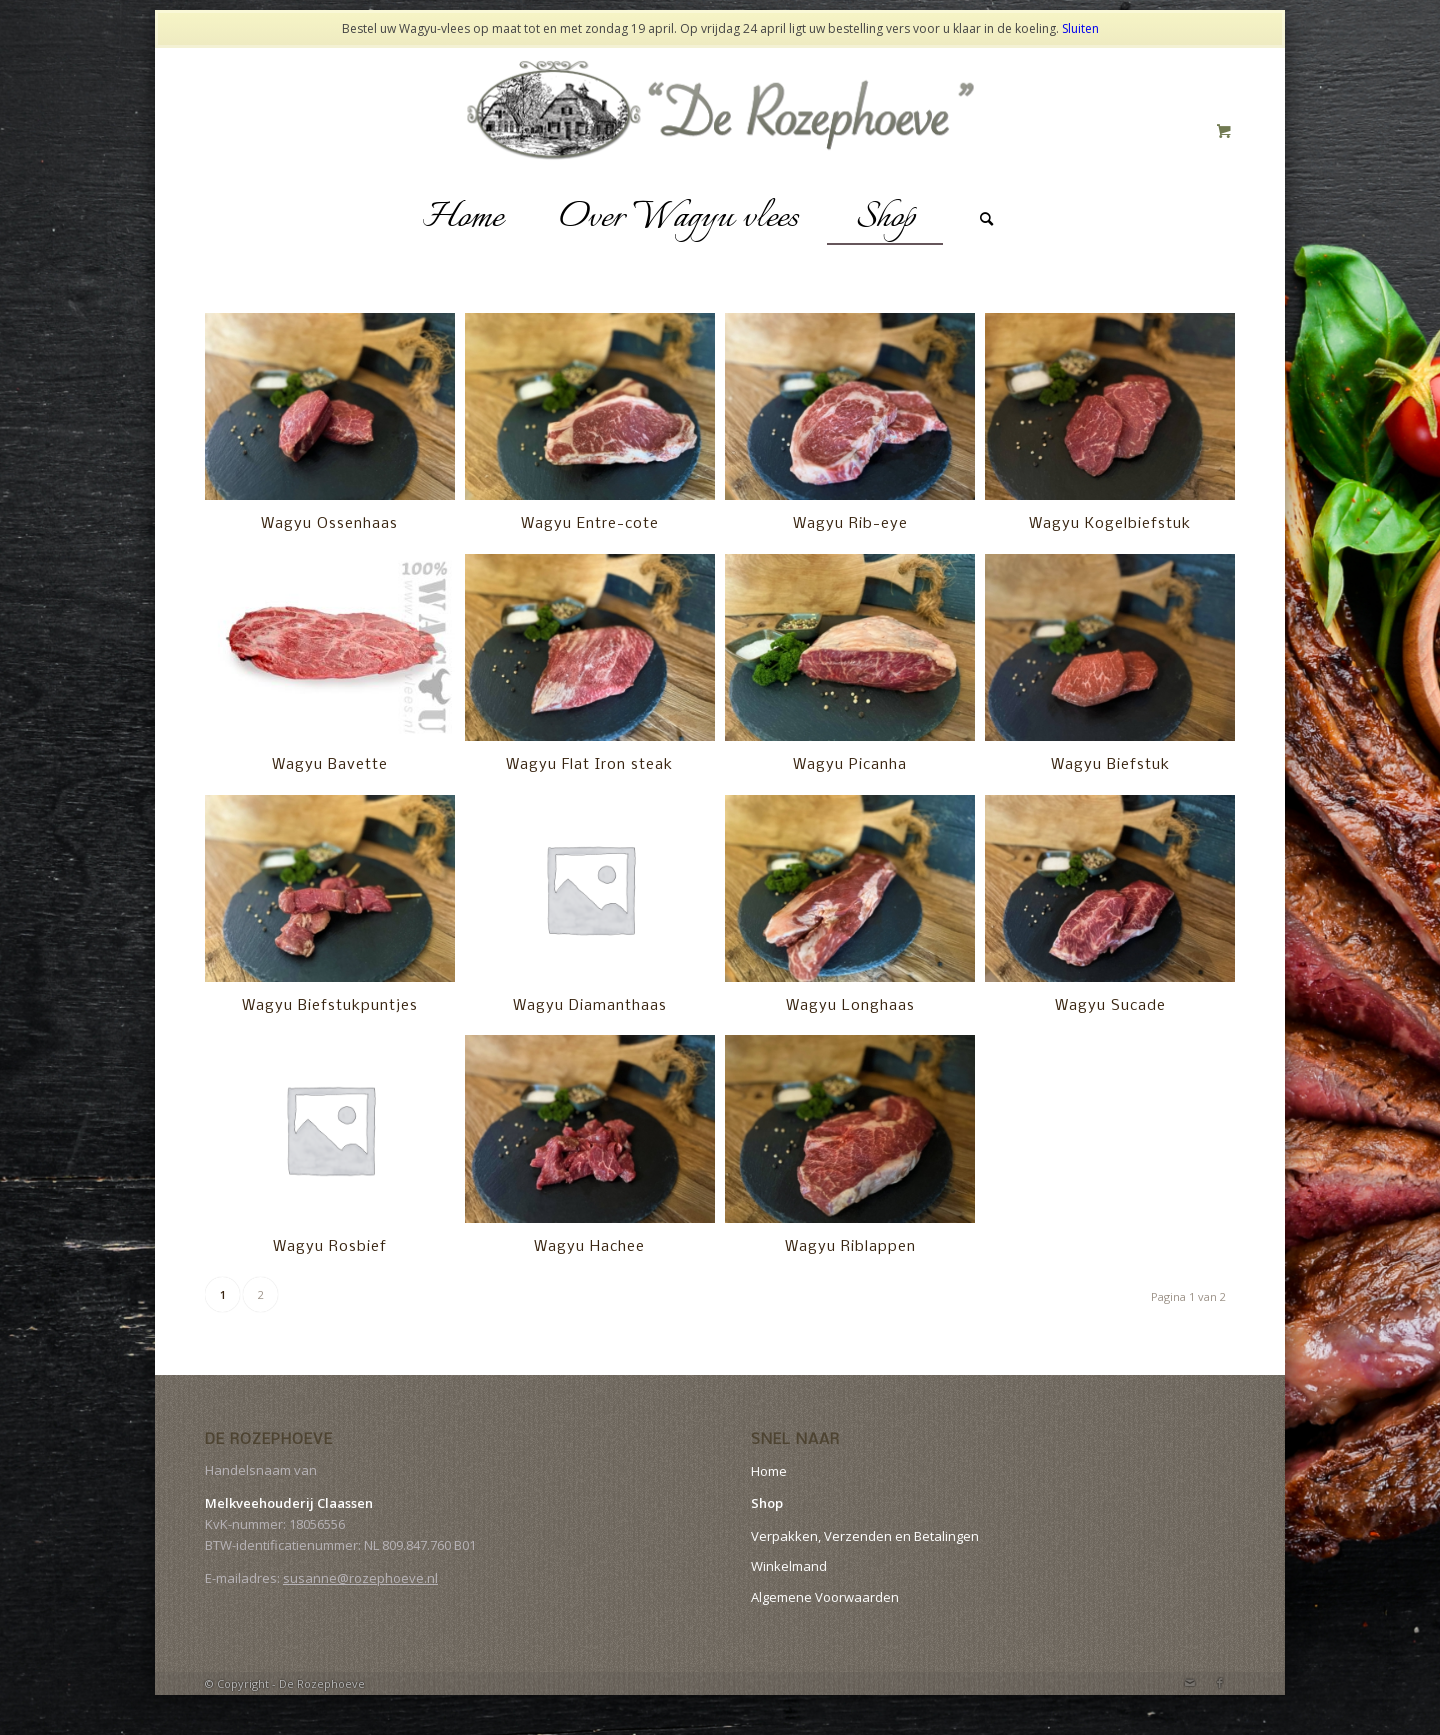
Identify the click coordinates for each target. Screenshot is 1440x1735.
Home (769, 1471)
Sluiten (1080, 28)
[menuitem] (462, 219)
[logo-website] (720, 131)
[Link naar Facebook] (1220, 1683)
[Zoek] (987, 219)
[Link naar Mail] (1190, 1683)
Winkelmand (789, 1566)
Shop (767, 1503)
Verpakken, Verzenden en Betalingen (865, 1536)
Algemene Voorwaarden (825, 1597)
